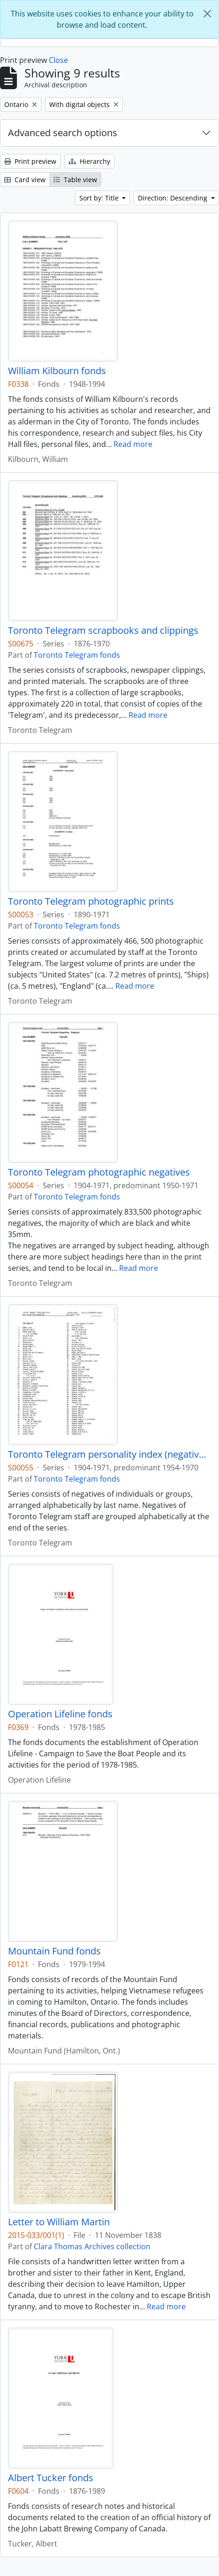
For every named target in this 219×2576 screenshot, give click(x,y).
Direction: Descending (173, 197)
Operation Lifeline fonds (60, 1714)
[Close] (207, 13)
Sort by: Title (100, 197)
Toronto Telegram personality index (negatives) (109, 1454)
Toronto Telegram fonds (77, 655)
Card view (24, 179)
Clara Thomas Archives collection (92, 2246)
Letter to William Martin (59, 2222)
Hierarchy (89, 161)
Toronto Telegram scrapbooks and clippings (103, 630)
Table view (75, 179)
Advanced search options (62, 132)
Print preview (30, 161)
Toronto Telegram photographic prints (91, 901)
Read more (132, 444)
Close (58, 60)
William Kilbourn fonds (57, 371)
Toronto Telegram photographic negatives (99, 1172)
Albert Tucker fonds (50, 2478)
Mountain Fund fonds (54, 1951)
